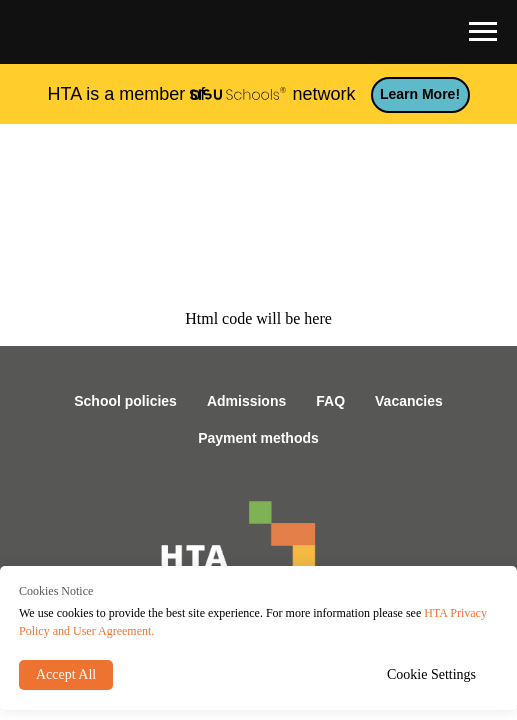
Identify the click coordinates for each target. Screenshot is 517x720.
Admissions (246, 401)
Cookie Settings (431, 674)
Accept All (66, 674)
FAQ (330, 401)
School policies (125, 401)
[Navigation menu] (483, 32)
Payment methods (258, 438)
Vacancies (409, 401)
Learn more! (420, 94)
